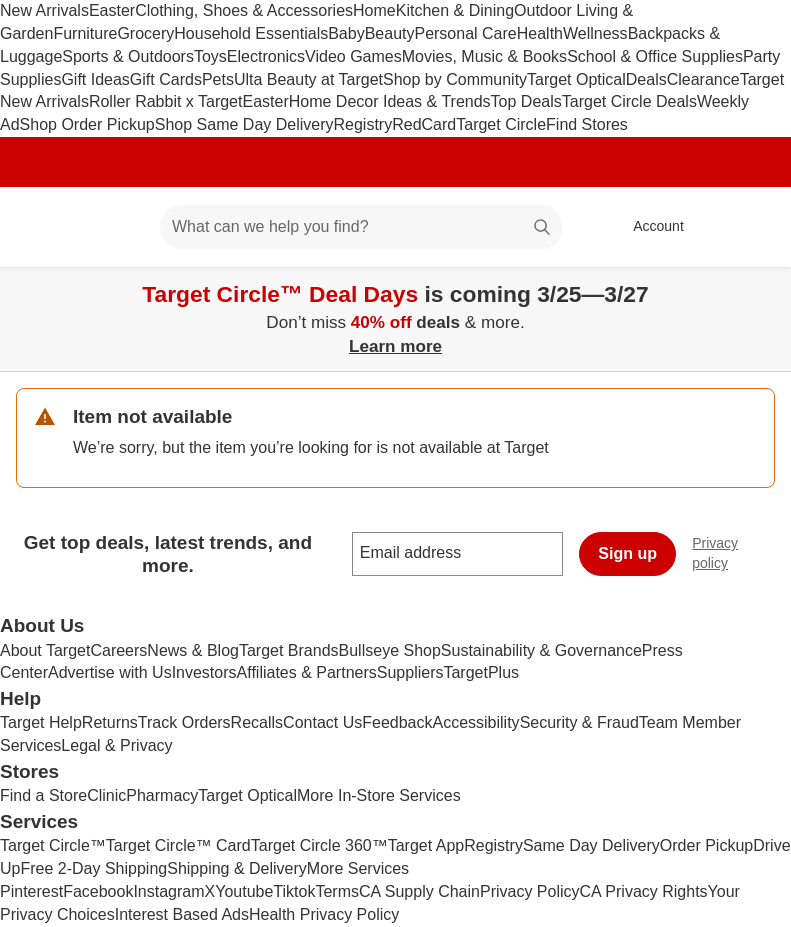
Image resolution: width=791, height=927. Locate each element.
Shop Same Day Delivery (244, 124)
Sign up (627, 553)
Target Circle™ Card (178, 845)
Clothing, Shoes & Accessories (244, 10)
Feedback (397, 722)
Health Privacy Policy (324, 914)
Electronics (266, 56)
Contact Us (322, 722)
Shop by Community (455, 79)
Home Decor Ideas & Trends (390, 101)
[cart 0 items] (749, 227)
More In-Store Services (379, 795)
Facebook (98, 891)
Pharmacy (162, 795)
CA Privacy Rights (644, 891)
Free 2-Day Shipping (93, 868)
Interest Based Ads (182, 914)
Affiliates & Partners (307, 672)
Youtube (244, 891)
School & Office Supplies (655, 56)
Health (540, 33)
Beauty (390, 33)
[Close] (763, 290)
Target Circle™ (53, 845)
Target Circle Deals (629, 101)
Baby (346, 33)
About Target (45, 650)
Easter (112, 10)
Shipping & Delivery (237, 868)
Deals (646, 79)
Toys (210, 56)
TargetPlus (481, 672)
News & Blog (193, 650)
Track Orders (184, 722)
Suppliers (410, 672)
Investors (204, 672)
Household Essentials (251, 33)
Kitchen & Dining (455, 10)
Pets (218, 79)
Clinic (106, 795)
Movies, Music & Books (484, 56)
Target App (426, 845)
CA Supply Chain (419, 891)
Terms (337, 891)
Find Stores (587, 124)
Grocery (145, 33)
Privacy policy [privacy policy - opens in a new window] (741, 553)
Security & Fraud (579, 722)
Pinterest (31, 891)
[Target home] (44, 227)
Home (374, 10)
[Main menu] (114, 227)
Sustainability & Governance (541, 650)
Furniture (85, 33)
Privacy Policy (530, 891)
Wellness (595, 33)
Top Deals (526, 101)
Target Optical (576, 79)
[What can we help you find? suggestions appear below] (361, 227)
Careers (118, 650)
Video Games (353, 56)
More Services (358, 868)
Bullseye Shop (390, 650)
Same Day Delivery (591, 845)
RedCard (424, 124)
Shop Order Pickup (87, 124)
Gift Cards (166, 79)
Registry (363, 124)
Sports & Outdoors (128, 56)
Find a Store (43, 795)
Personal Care (465, 33)
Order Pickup (706, 845)
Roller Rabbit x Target (166, 101)
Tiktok (294, 891)
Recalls (257, 722)
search (543, 228)
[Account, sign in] (648, 227)
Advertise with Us (110, 672)
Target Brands (289, 650)
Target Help (41, 722)
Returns (110, 722)
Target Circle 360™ (319, 845)
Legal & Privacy (116, 745)
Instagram (168, 891)
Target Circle (501, 124)
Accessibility (475, 722)
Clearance (703, 79)
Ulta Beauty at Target (308, 79)
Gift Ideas (95, 79)
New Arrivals (44, 10)
